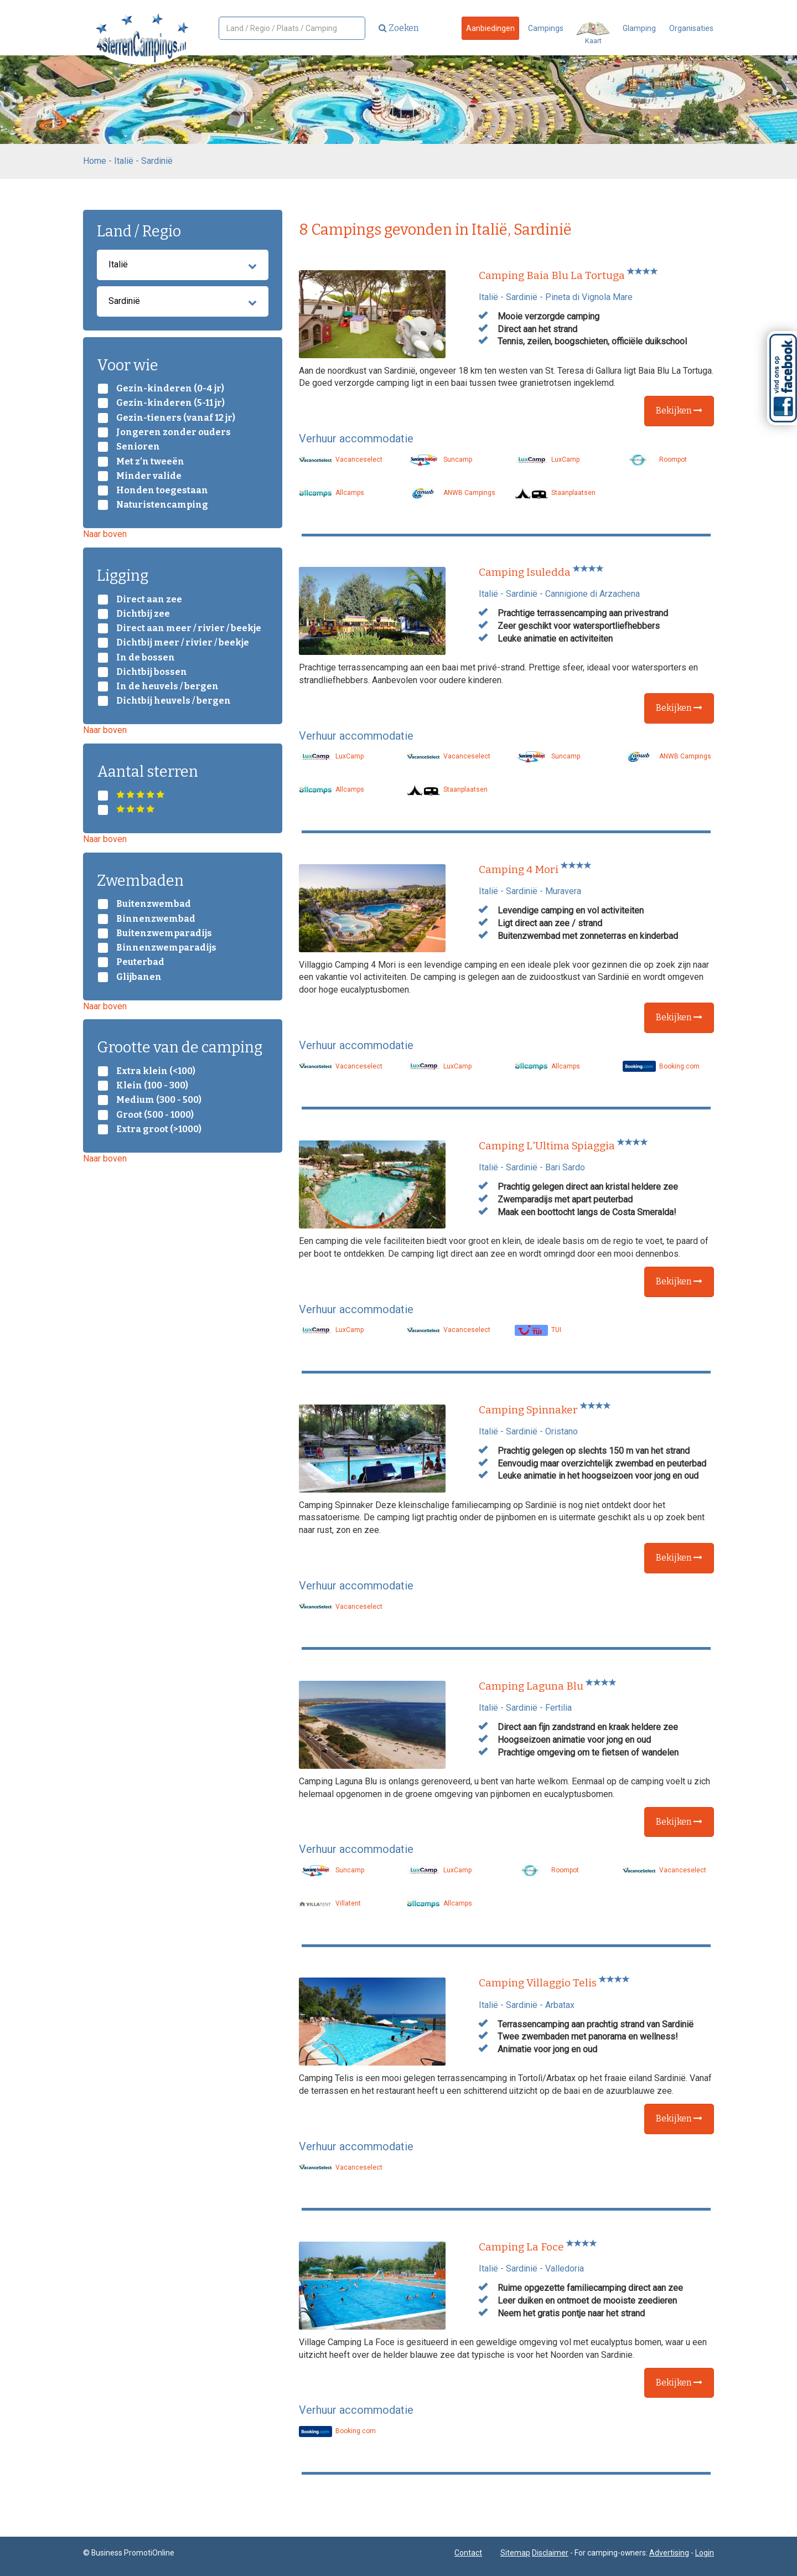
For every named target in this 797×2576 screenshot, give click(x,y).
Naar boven (105, 534)
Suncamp (439, 459)
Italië (123, 161)
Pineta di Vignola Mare (589, 297)
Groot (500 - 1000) (155, 1115)
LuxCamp (547, 459)
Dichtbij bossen (151, 672)
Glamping (639, 28)
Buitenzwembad (153, 904)
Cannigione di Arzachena (592, 593)
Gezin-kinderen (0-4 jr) (170, 389)
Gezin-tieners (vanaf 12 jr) (175, 418)
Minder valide (149, 476)
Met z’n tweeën (150, 462)
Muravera (563, 891)
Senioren (138, 447)
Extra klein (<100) (155, 1071)
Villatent (330, 1903)
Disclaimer (550, 2552)
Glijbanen (139, 977)
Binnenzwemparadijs (166, 948)
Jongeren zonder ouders (173, 432)
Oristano (561, 1431)
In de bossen (145, 658)
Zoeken (399, 28)
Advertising (669, 2552)
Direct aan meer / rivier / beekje (188, 628)
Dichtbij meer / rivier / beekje (182, 643)
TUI (538, 1330)
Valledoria (564, 2268)
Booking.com (661, 1066)
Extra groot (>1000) (158, 1129)
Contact (468, 2552)
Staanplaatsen (555, 493)
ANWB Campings (451, 493)
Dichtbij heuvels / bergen (173, 701)
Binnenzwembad (155, 919)
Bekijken (679, 410)
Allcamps (331, 493)
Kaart (593, 33)
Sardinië (157, 161)
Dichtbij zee (143, 614)
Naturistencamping (162, 505)
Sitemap (515, 2552)
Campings (545, 28)
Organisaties (691, 28)
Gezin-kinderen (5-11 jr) (170, 403)
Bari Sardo (565, 1167)
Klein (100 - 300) (152, 1086)
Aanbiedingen (490, 28)
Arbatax (560, 2005)
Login (704, 2552)
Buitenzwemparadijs (164, 933)
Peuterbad (140, 962)
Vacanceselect (340, 459)
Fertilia (558, 1707)
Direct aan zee (149, 600)
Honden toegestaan (162, 490)
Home (94, 161)
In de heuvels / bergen (167, 686)
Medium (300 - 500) (158, 1100)
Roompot (655, 459)
